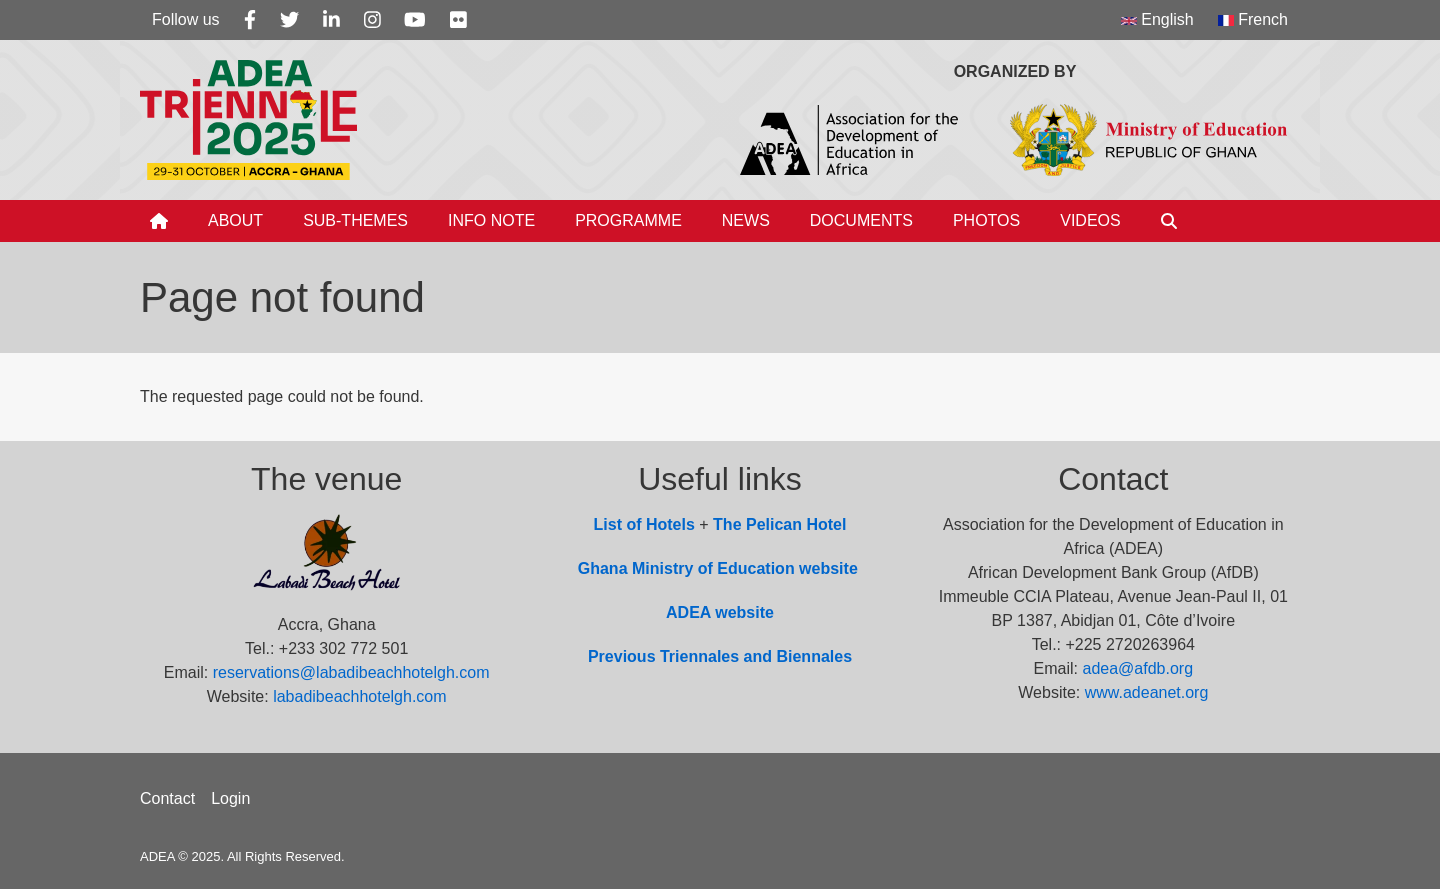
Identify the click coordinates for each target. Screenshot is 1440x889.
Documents (861, 220)
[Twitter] (289, 20)
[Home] (159, 221)
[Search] (1169, 221)
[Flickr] (458, 20)
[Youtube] (415, 20)
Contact (167, 798)
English (1157, 19)
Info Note (491, 220)
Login (230, 798)
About (235, 220)
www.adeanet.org (1147, 692)
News (746, 220)
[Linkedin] (331, 20)
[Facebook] (250, 20)
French (1253, 19)
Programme (628, 220)
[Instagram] (372, 20)
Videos (1090, 220)
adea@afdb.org (1138, 668)
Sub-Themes (355, 220)
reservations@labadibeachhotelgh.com (351, 672)
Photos (986, 220)
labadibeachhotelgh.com (359, 696)
